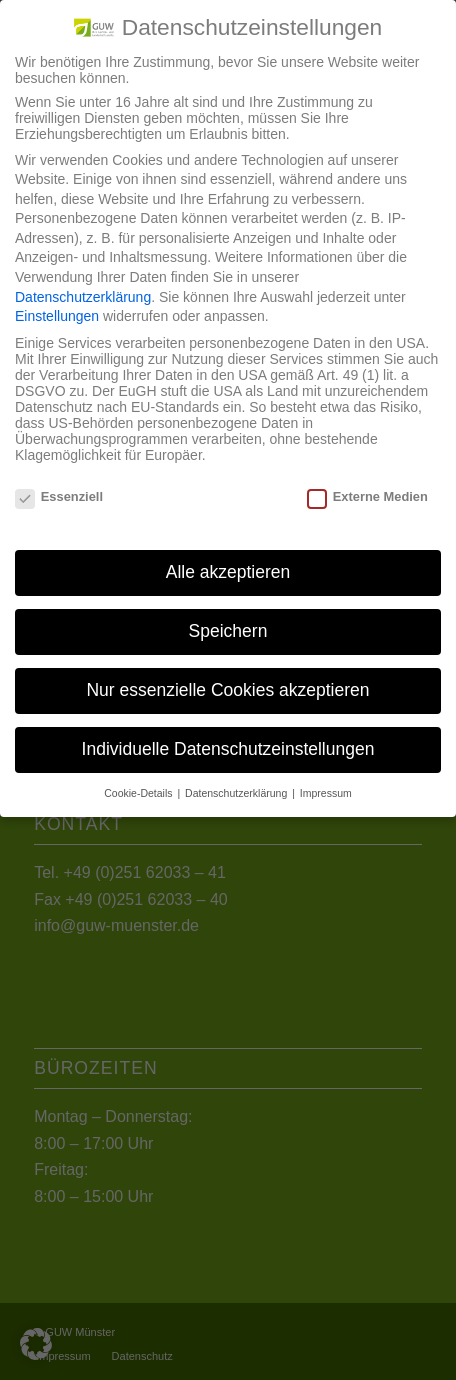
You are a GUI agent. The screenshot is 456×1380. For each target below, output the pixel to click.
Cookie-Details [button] (139, 793)
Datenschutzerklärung (83, 297)
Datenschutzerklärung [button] (237, 793)
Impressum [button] (326, 793)
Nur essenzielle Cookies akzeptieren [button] (227, 690)
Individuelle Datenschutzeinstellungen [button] (228, 749)
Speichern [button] (228, 631)
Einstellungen (57, 316)
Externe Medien (367, 496)
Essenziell (59, 496)
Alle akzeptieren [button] (228, 572)
